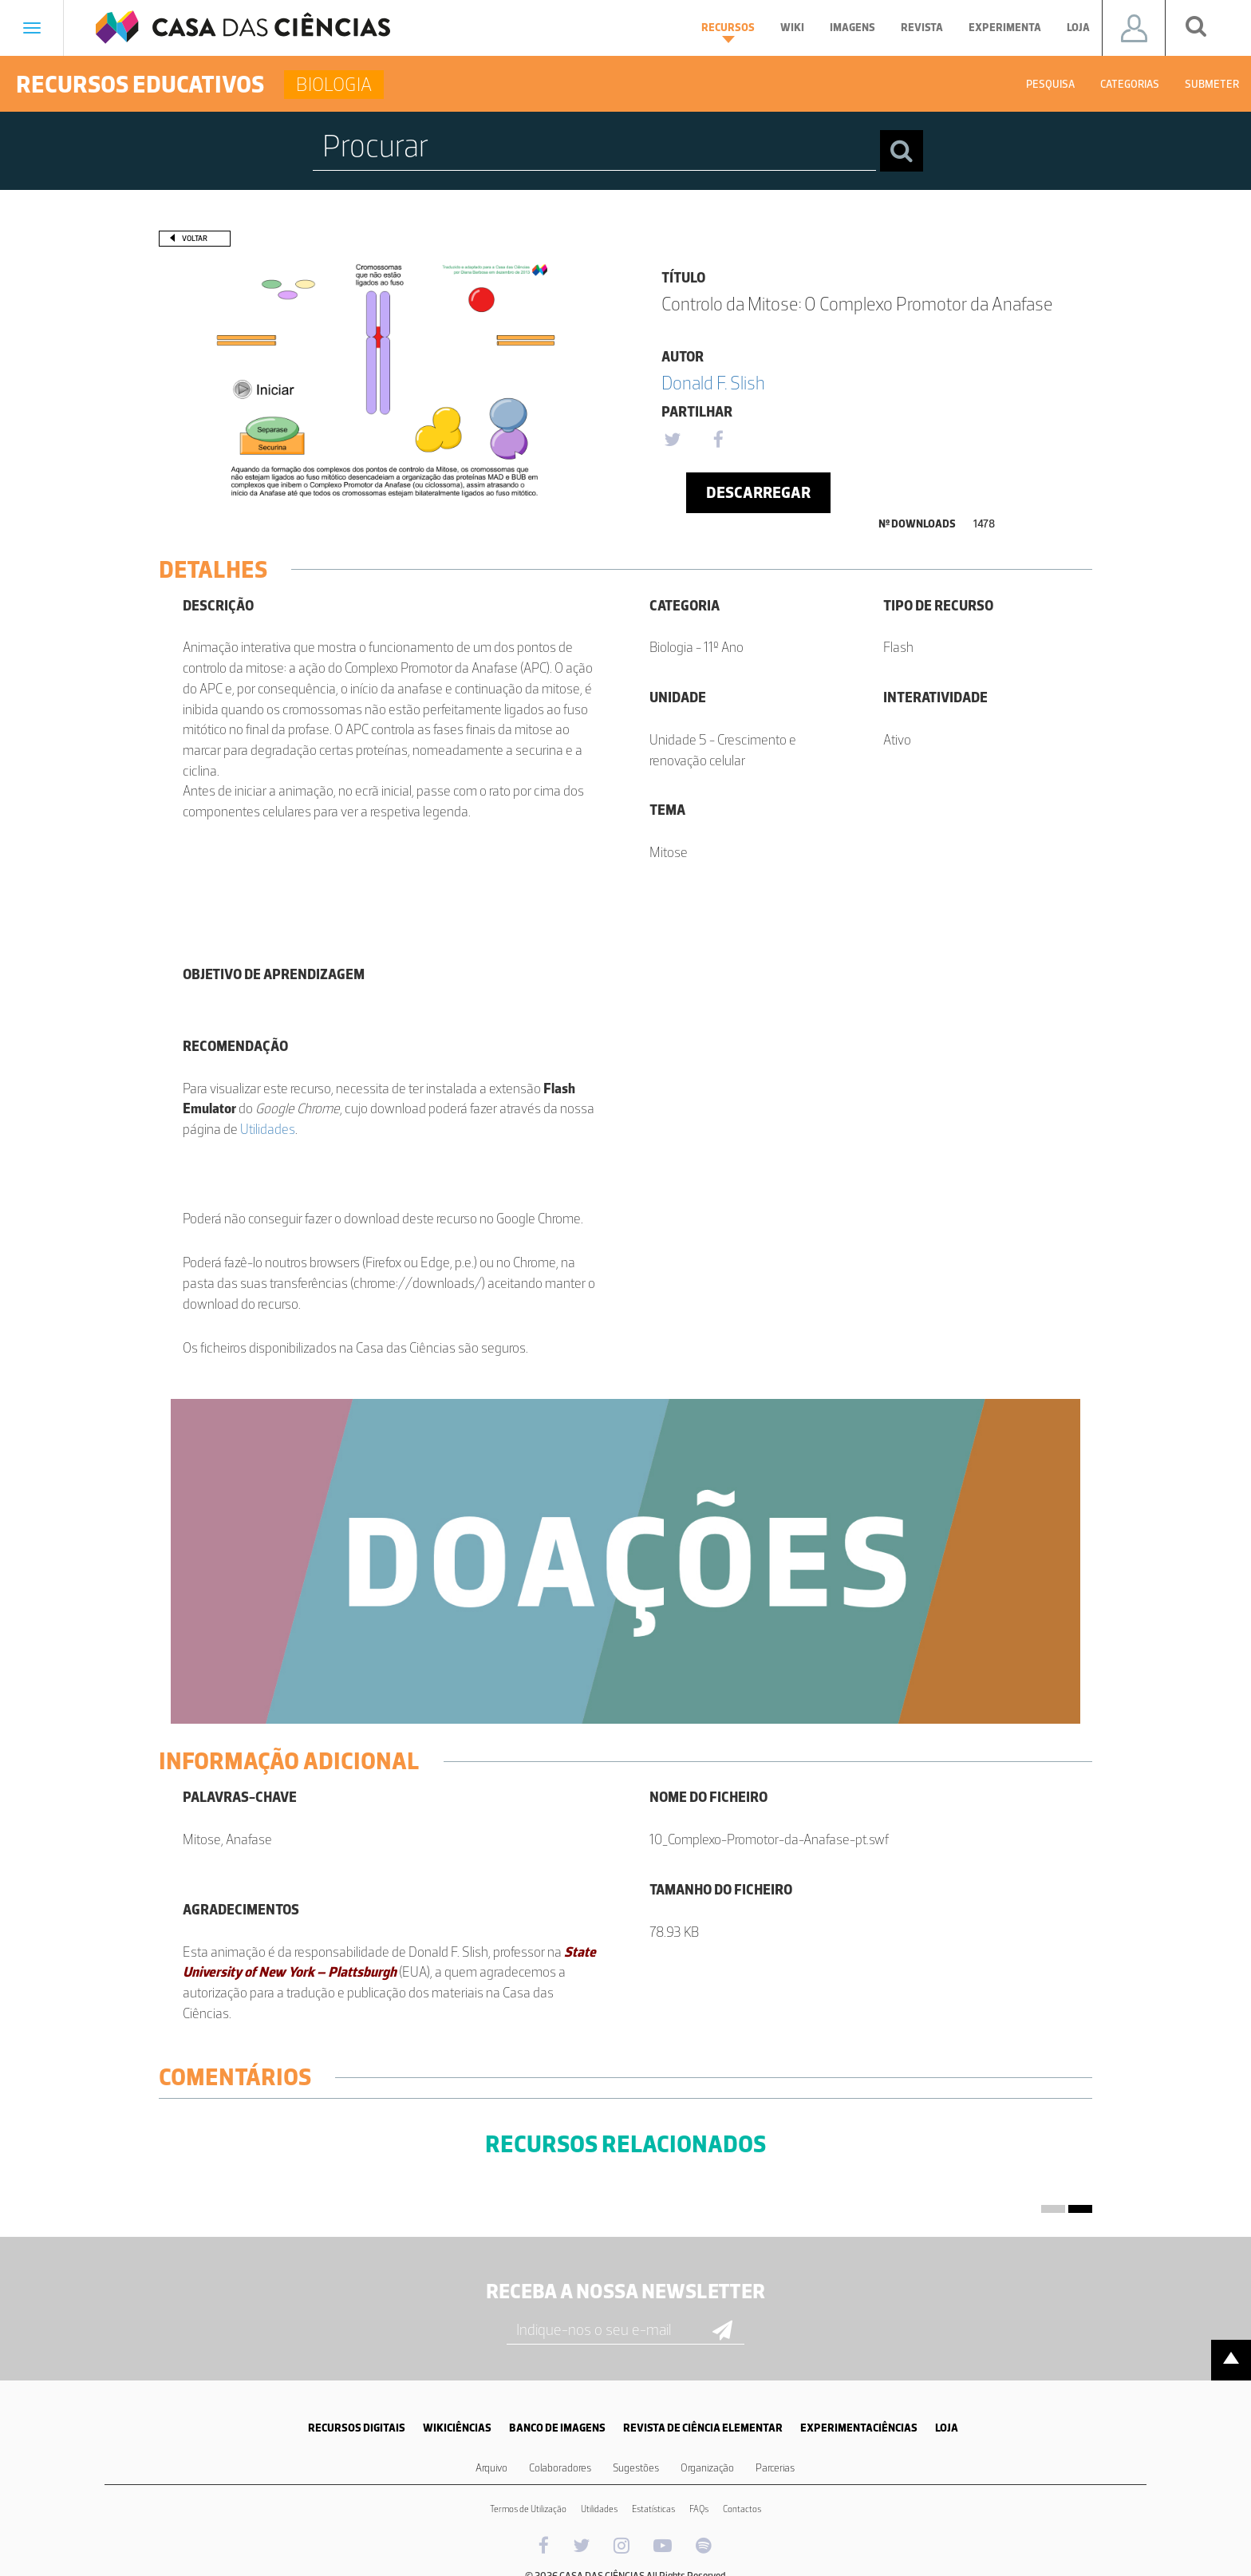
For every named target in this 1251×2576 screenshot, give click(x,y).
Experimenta (1005, 27)
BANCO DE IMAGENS (557, 2428)
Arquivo (491, 2468)
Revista (922, 27)
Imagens (852, 27)
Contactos (742, 2509)
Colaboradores (560, 2468)
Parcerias (775, 2468)
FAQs (698, 2509)
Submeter (1212, 84)
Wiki (792, 27)
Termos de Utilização (528, 2509)
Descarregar (758, 492)
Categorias (1129, 84)
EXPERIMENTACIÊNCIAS (859, 2428)
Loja (1078, 27)
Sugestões (636, 2468)
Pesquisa (1050, 84)
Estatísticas (653, 2509)
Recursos (728, 32)
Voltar (194, 238)
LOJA (946, 2428)
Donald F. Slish (713, 382)
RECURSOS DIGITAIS (356, 2428)
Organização (707, 2468)
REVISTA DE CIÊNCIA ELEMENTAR (703, 2428)
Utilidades (267, 1129)
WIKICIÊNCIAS (457, 2428)
